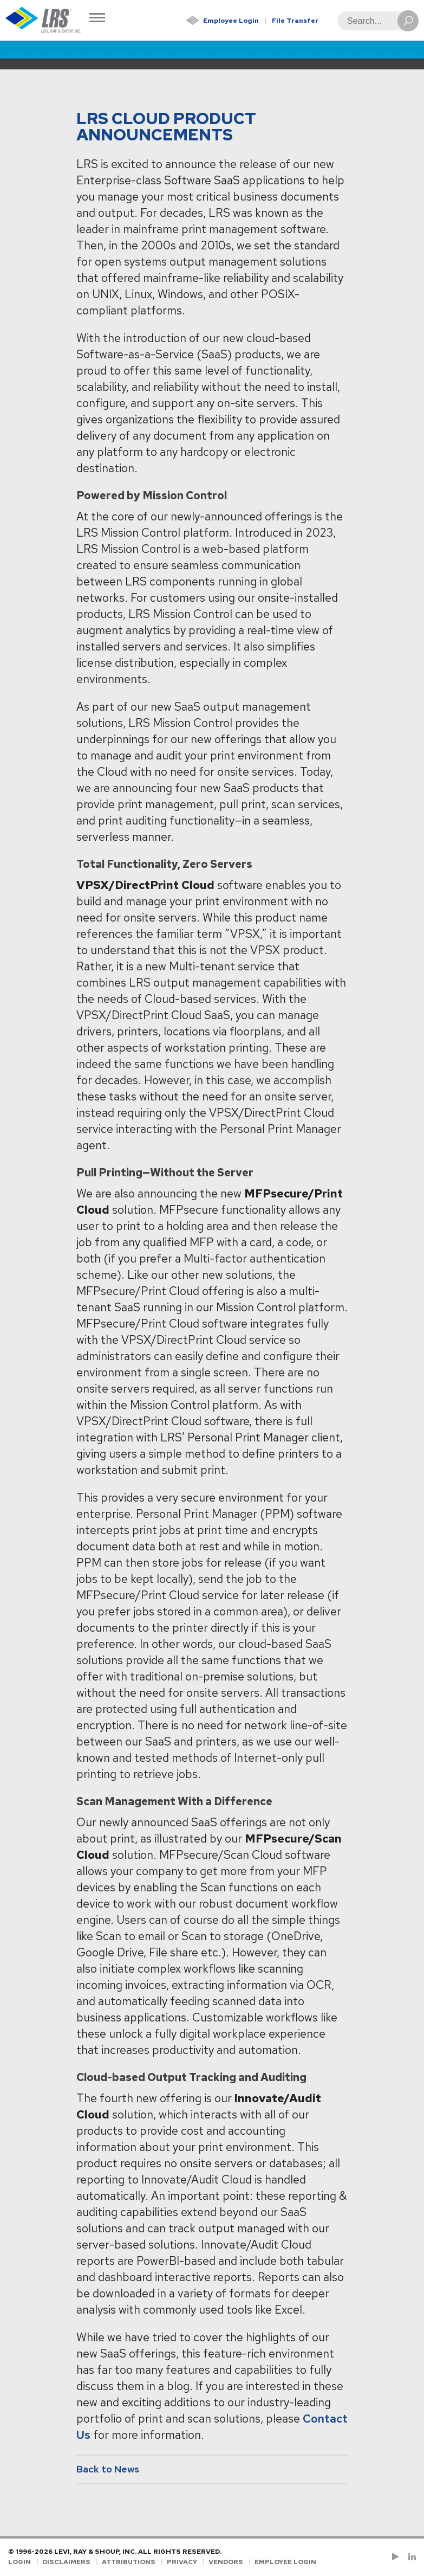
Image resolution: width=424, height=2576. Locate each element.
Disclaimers (66, 2562)
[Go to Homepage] (43, 20)
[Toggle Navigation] (97, 18)
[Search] (374, 20)
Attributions (128, 2562)
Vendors (225, 2562)
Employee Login (231, 20)
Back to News (107, 2469)
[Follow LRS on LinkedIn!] (410, 2557)
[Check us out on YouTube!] (397, 2557)
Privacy (182, 2562)
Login (19, 2562)
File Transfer (295, 20)
